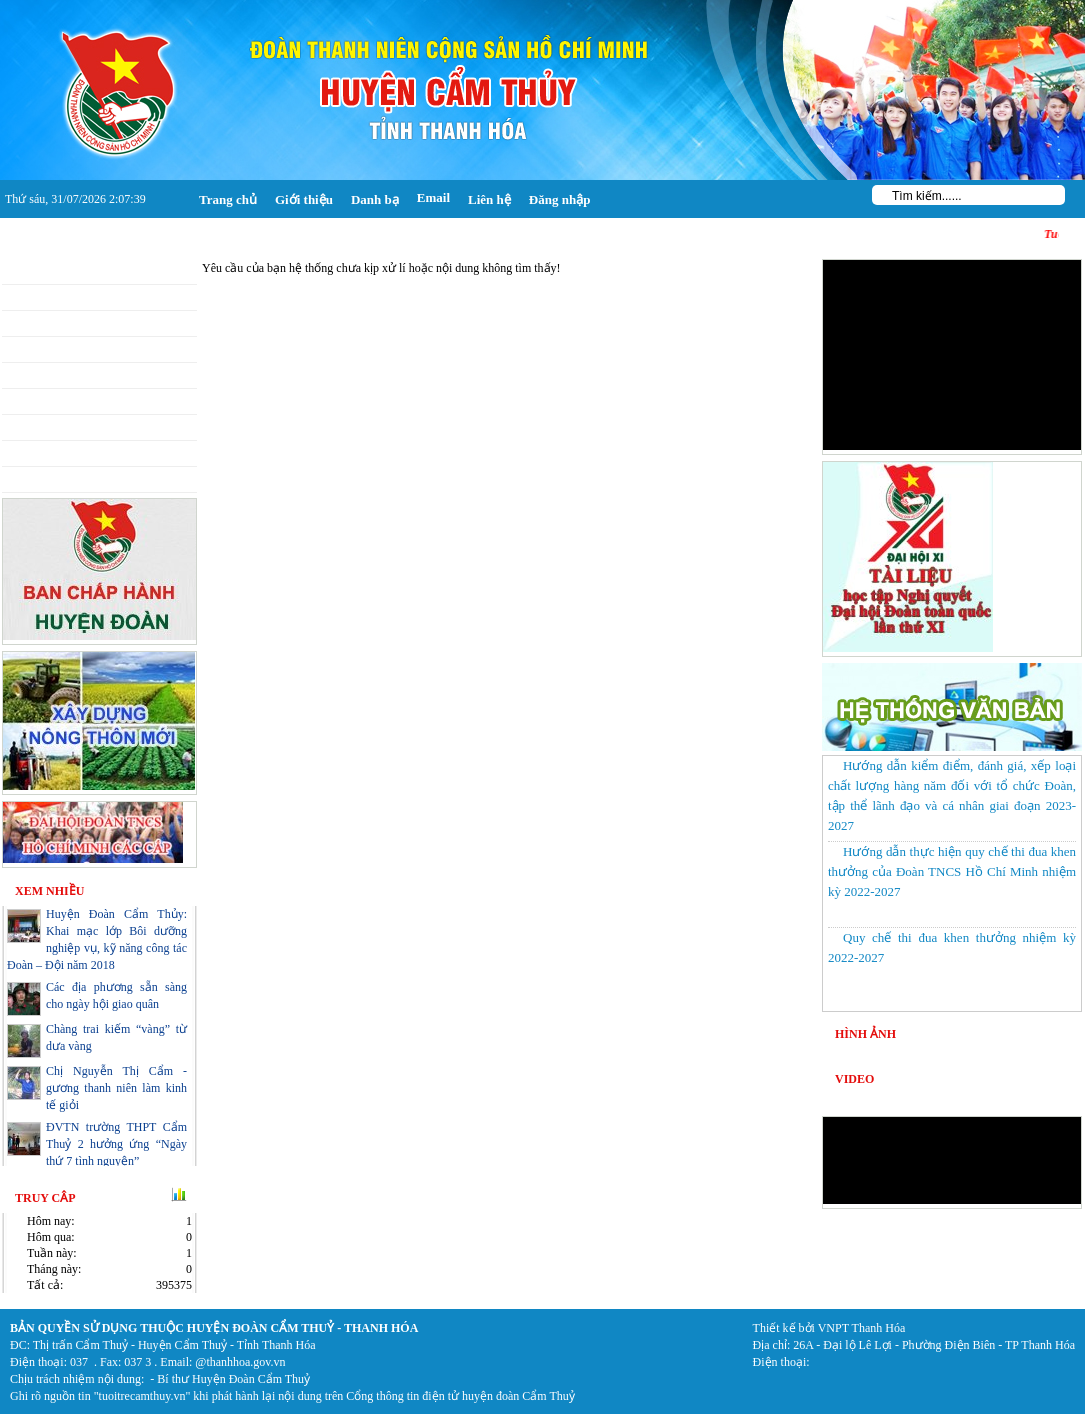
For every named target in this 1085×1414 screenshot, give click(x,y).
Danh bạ (375, 199)
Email (433, 197)
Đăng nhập (560, 199)
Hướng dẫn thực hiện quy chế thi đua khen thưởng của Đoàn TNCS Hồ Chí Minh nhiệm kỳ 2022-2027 (952, 871)
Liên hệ (489, 199)
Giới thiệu (304, 199)
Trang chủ (228, 199)
